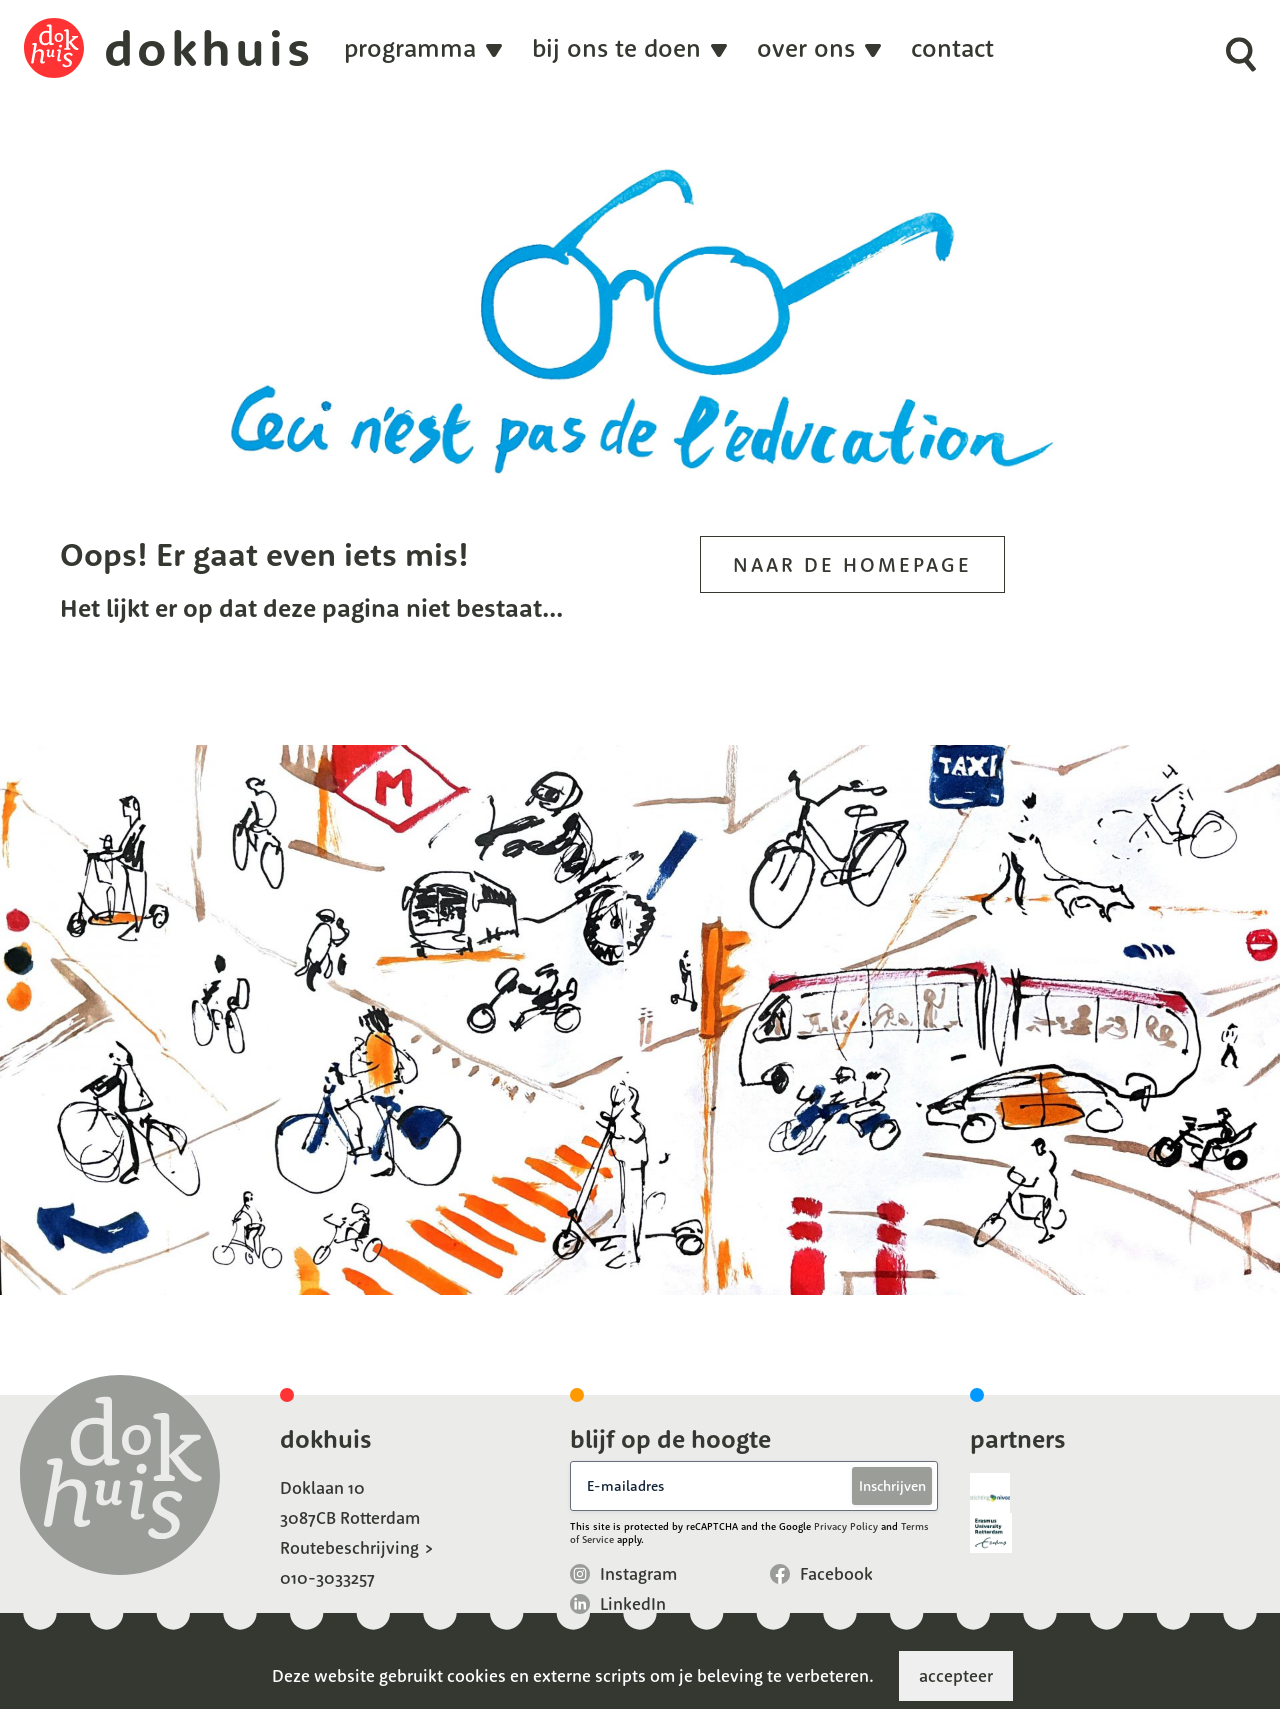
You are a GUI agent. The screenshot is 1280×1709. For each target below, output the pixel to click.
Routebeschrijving (349, 1547)
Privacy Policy (846, 1526)
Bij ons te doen (616, 48)
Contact (952, 48)
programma (410, 48)
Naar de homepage (852, 564)
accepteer (956, 1675)
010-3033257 (327, 1577)
